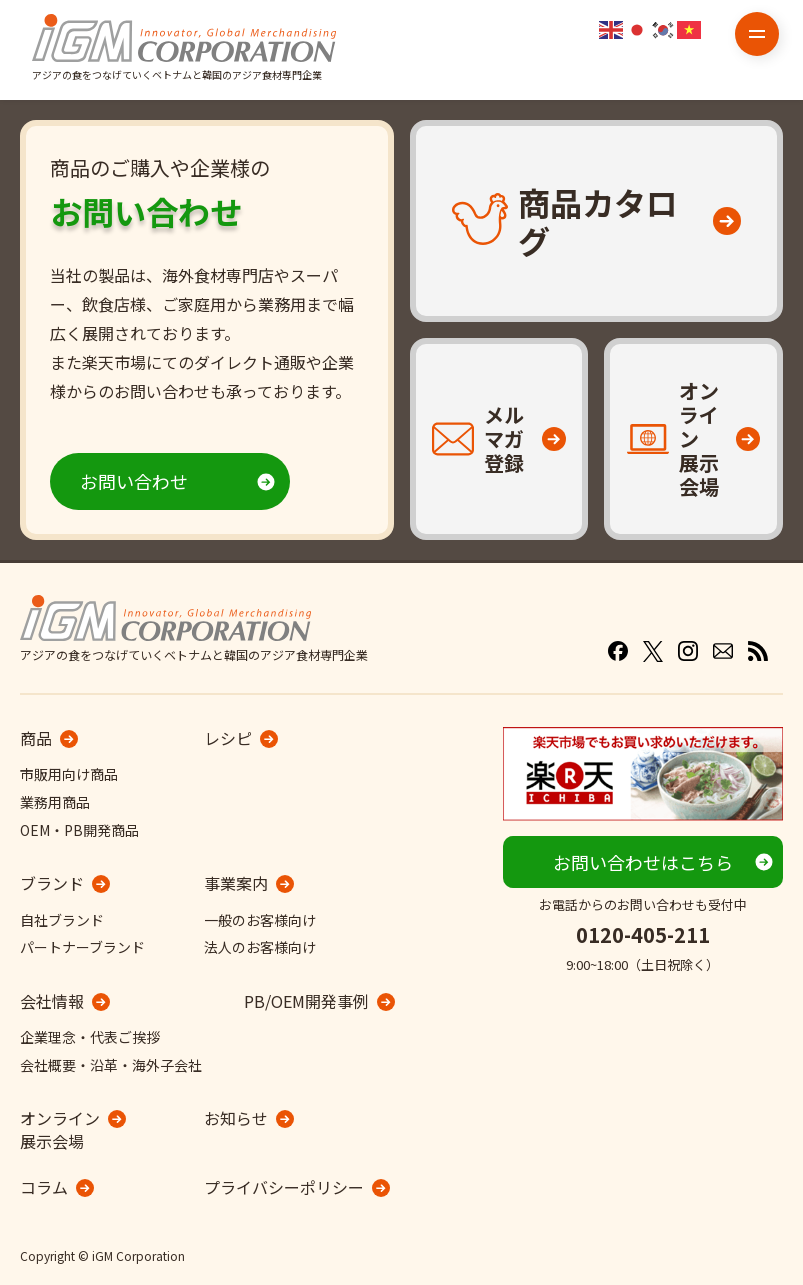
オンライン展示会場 (60, 1129)
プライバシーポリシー (284, 1187)
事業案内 (236, 883)
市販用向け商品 (69, 774)
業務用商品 (55, 802)
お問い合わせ (134, 481)
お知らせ (236, 1118)
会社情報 (52, 1001)
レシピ (228, 738)
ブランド (52, 883)
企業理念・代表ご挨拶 (90, 1037)
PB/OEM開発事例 (306, 1001)
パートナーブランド (82, 947)
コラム (44, 1187)
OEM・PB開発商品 (79, 830)
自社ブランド (62, 920)
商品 (36, 738)
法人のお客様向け (260, 947)
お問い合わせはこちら (643, 862)
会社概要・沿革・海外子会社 (111, 1065)
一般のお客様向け (260, 920)
